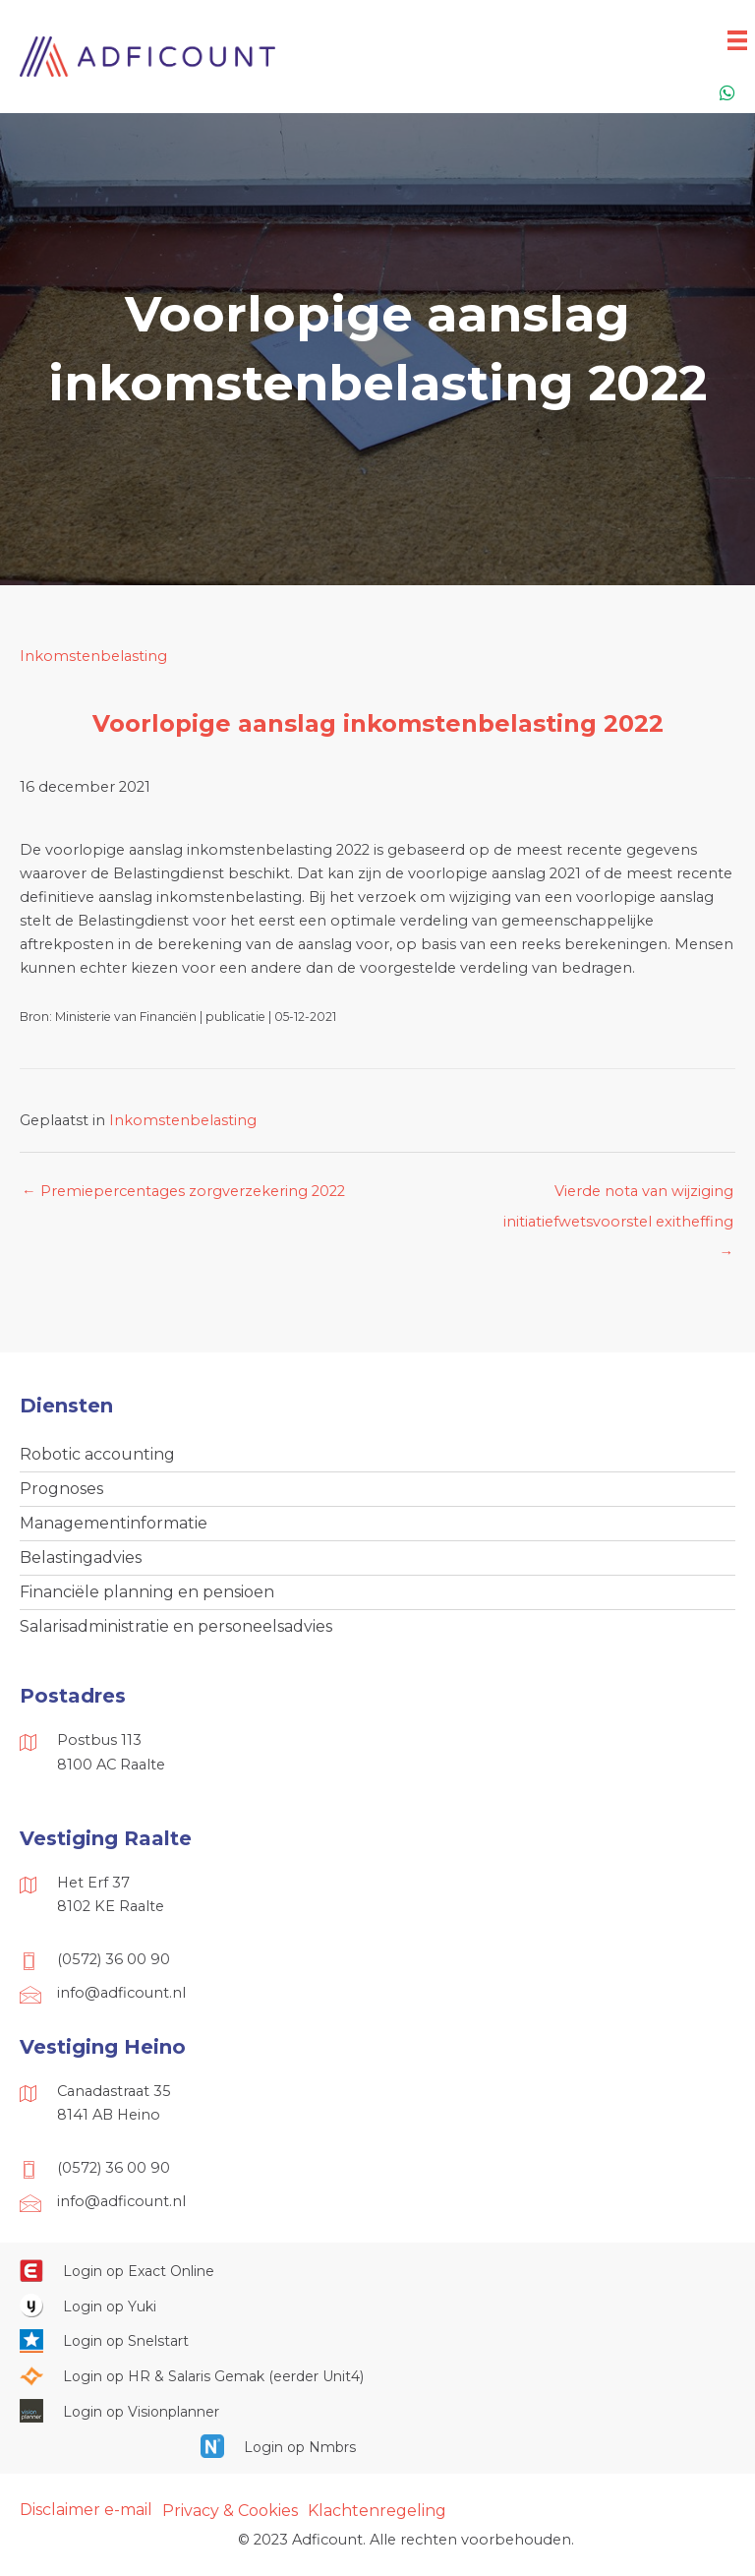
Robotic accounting (97, 1454)
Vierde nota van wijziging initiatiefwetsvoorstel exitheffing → (618, 1196)
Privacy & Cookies (230, 2510)
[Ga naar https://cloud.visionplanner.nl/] (377, 2411)
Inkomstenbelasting (93, 656)
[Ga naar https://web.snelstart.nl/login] (377, 2341)
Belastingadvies (81, 1557)
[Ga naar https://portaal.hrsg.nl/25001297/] (377, 2375)
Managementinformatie (113, 1523)
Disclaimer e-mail (86, 2509)
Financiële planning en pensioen (147, 1592)
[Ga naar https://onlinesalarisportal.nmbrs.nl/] (377, 2446)
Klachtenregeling (377, 2510)
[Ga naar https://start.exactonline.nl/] (377, 2270)
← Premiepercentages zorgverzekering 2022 (183, 1191)
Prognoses (61, 1488)
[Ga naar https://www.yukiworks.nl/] (377, 2305)
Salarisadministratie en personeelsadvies (176, 1626)
